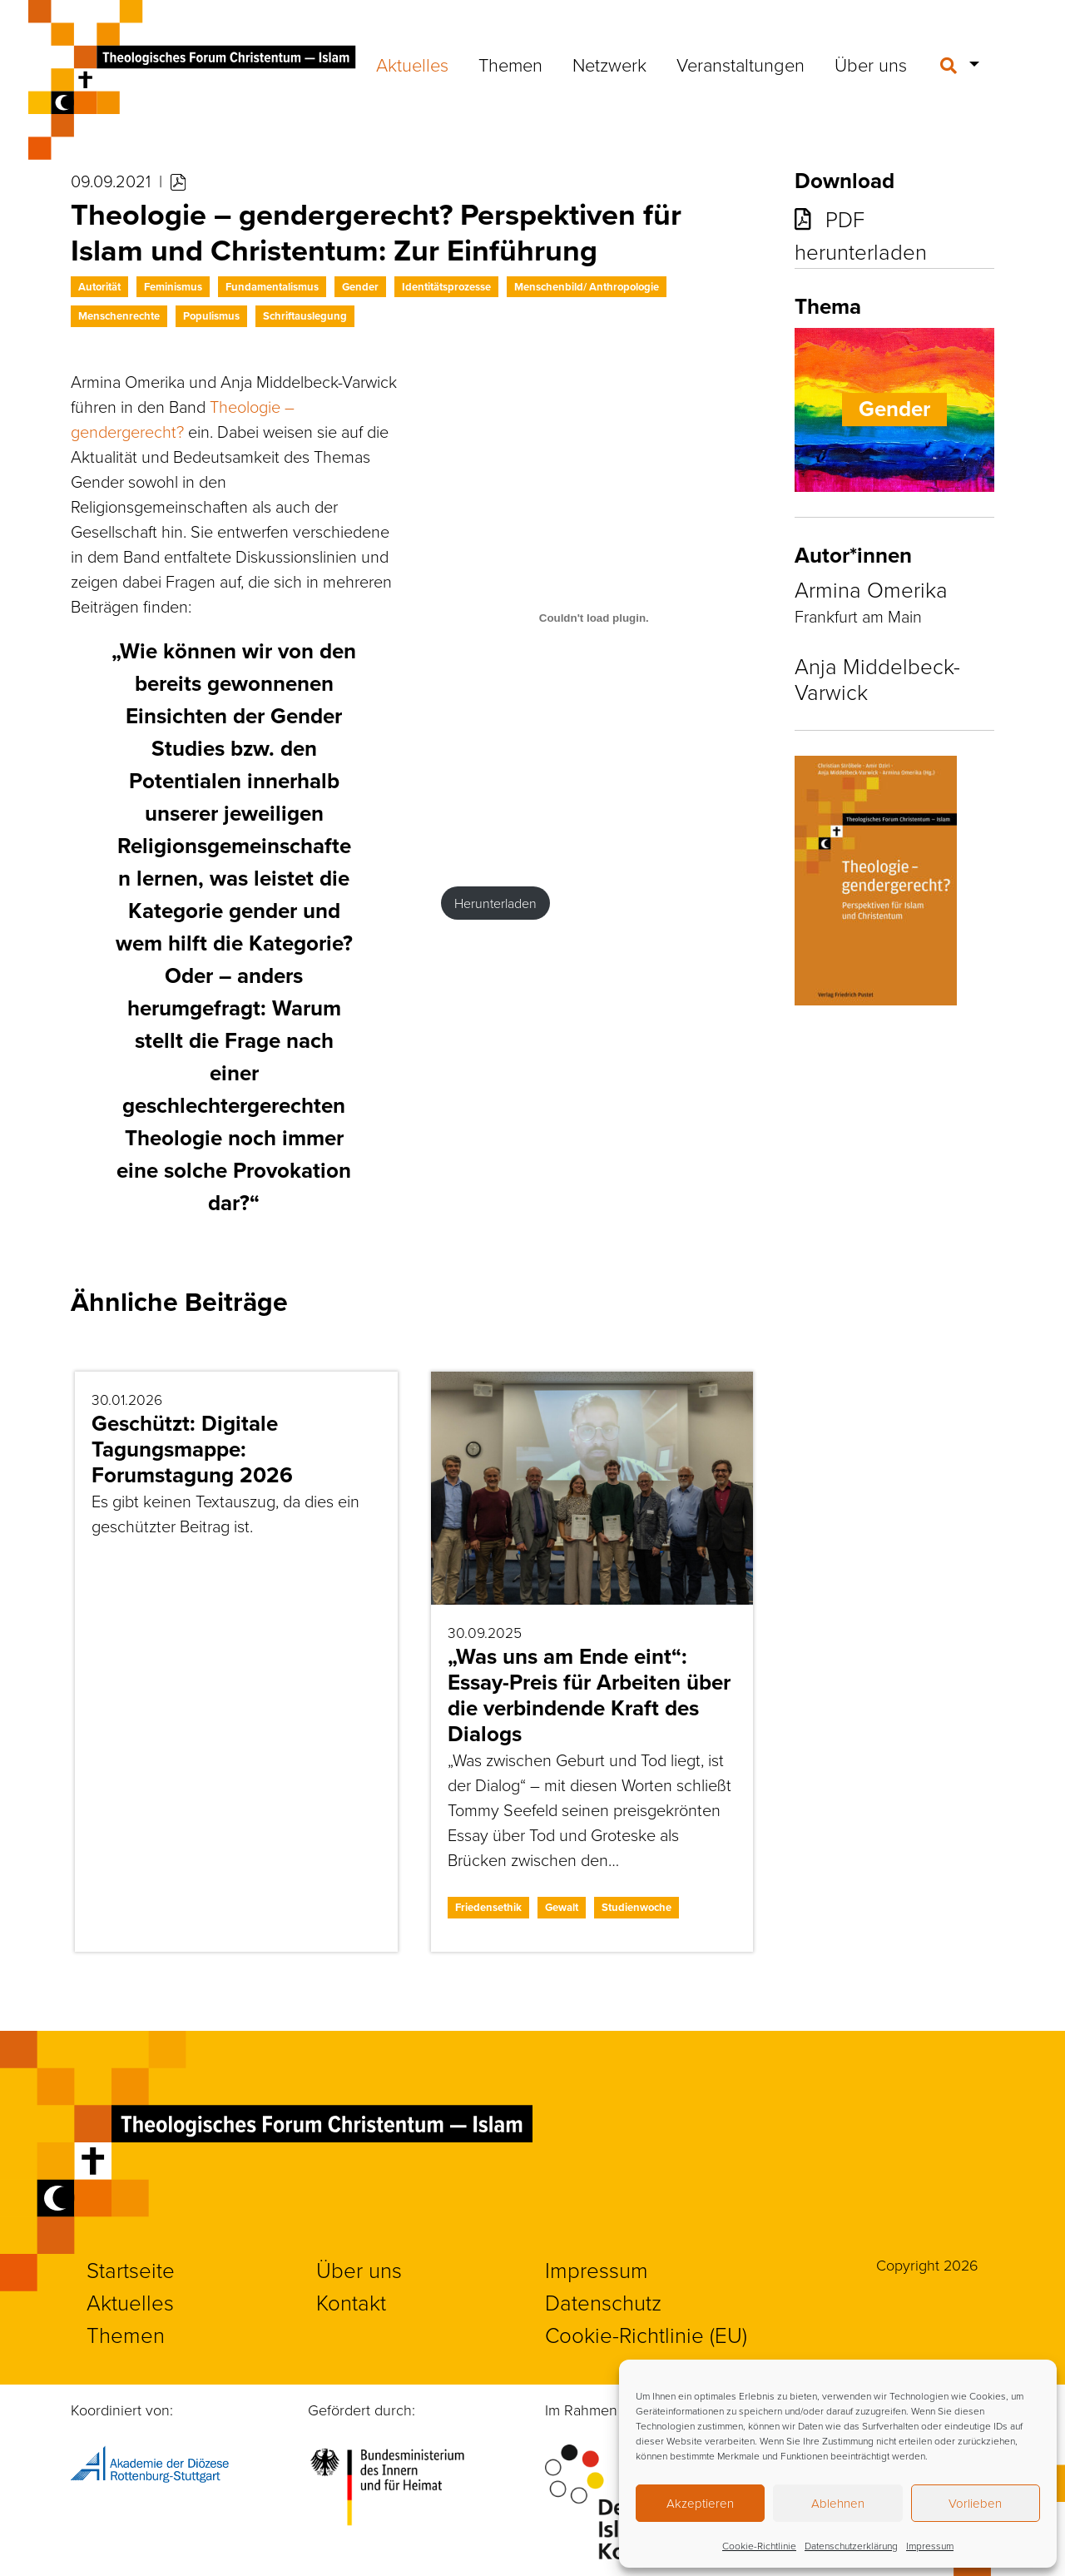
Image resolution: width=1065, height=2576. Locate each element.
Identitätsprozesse (446, 287)
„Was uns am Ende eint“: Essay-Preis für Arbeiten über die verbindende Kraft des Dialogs (589, 1695)
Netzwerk (609, 64)
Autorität (99, 287)
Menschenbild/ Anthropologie (586, 287)
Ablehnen (837, 2503)
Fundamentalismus (272, 287)
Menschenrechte (119, 316)
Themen (510, 64)
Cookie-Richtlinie (759, 2546)
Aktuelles (412, 64)
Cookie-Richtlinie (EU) (646, 2335)
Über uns (871, 64)
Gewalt (561, 1907)
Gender (360, 287)
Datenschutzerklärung (851, 2546)
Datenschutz (603, 2302)
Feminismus (173, 287)
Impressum (930, 2546)
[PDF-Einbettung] (594, 618)
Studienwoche (636, 1907)
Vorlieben (975, 2503)
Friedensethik (488, 1907)
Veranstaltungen (740, 64)
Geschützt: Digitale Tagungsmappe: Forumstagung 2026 (192, 1449)
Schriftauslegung (305, 316)
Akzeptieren (700, 2503)
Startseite (131, 2270)
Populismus (211, 316)
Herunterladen (495, 903)
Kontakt (351, 2302)
